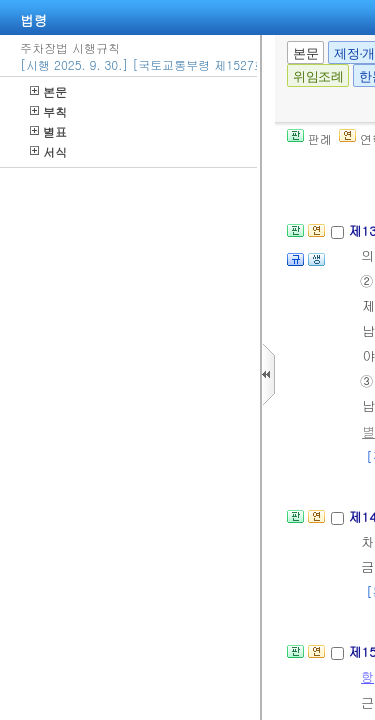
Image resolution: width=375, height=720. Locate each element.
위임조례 (318, 76)
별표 (48, 131)
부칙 (48, 111)
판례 (309, 138)
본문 (48, 91)
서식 (48, 151)
